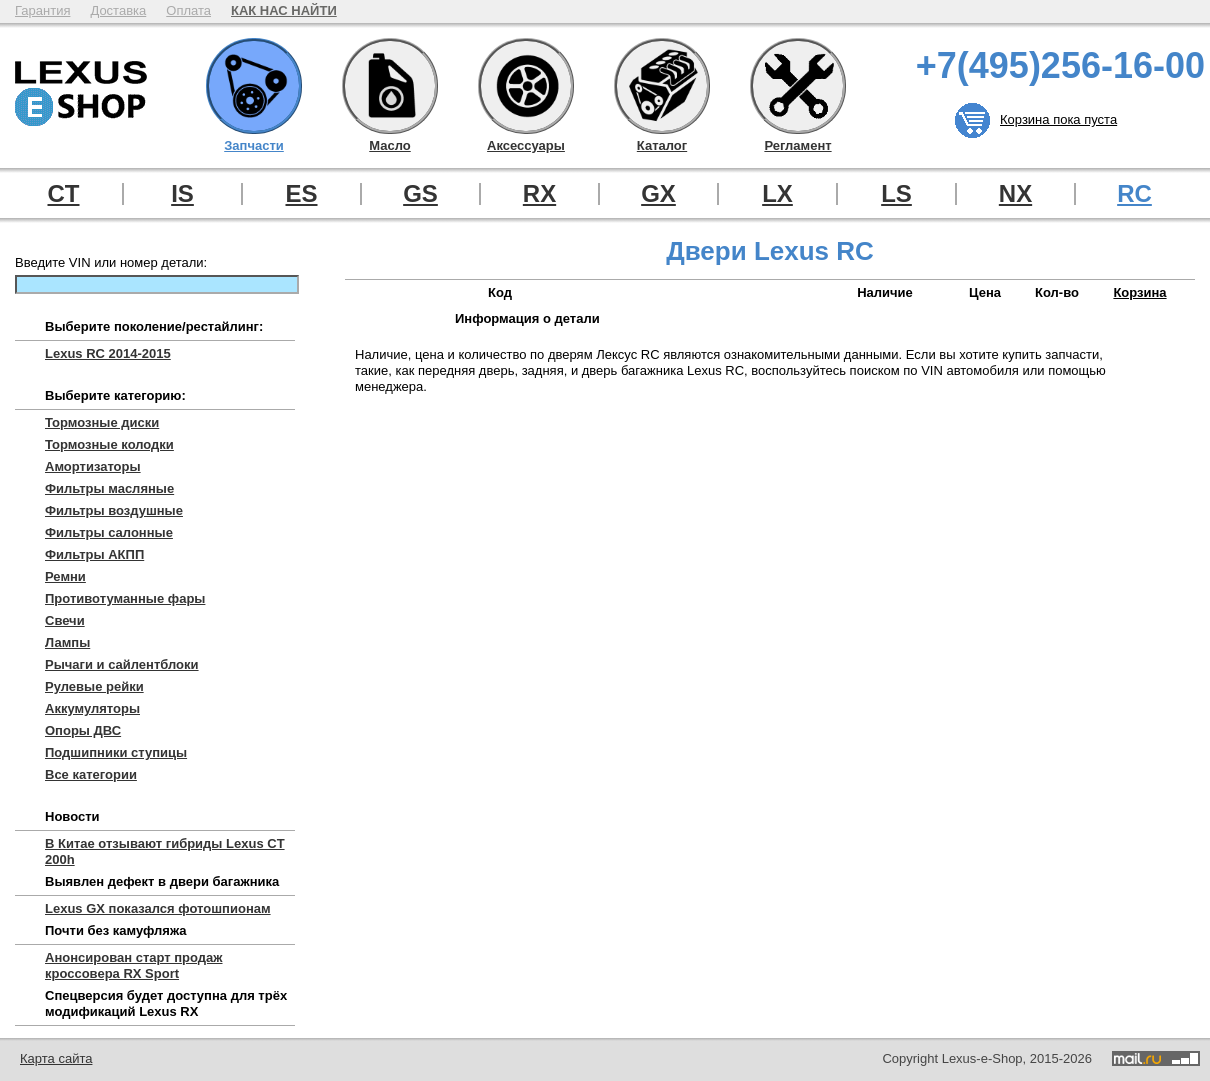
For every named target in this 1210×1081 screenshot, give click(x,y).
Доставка (118, 10)
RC (1134, 194)
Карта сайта (56, 1058)
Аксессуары (526, 86)
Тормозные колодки (109, 444)
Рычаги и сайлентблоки (122, 664)
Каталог (662, 86)
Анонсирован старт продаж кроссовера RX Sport (134, 965)
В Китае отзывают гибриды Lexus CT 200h (165, 851)
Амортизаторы (93, 466)
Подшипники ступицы (116, 752)
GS (420, 194)
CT (64, 194)
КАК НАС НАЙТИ (284, 10)
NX (1015, 194)
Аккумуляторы (92, 708)
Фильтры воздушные (114, 510)
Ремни (65, 576)
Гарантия (42, 10)
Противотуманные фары (125, 598)
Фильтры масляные (109, 488)
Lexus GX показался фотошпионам (158, 908)
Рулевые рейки (94, 686)
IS (182, 194)
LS (896, 194)
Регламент (798, 86)
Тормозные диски (102, 422)
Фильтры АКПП (94, 554)
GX (658, 194)
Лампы (67, 642)
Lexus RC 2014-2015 (108, 353)
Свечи (65, 620)
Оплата (188, 10)
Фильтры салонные (109, 532)
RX (539, 194)
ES (301, 194)
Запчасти (254, 86)
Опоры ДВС (83, 730)
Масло (390, 86)
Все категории (91, 774)
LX (777, 194)
